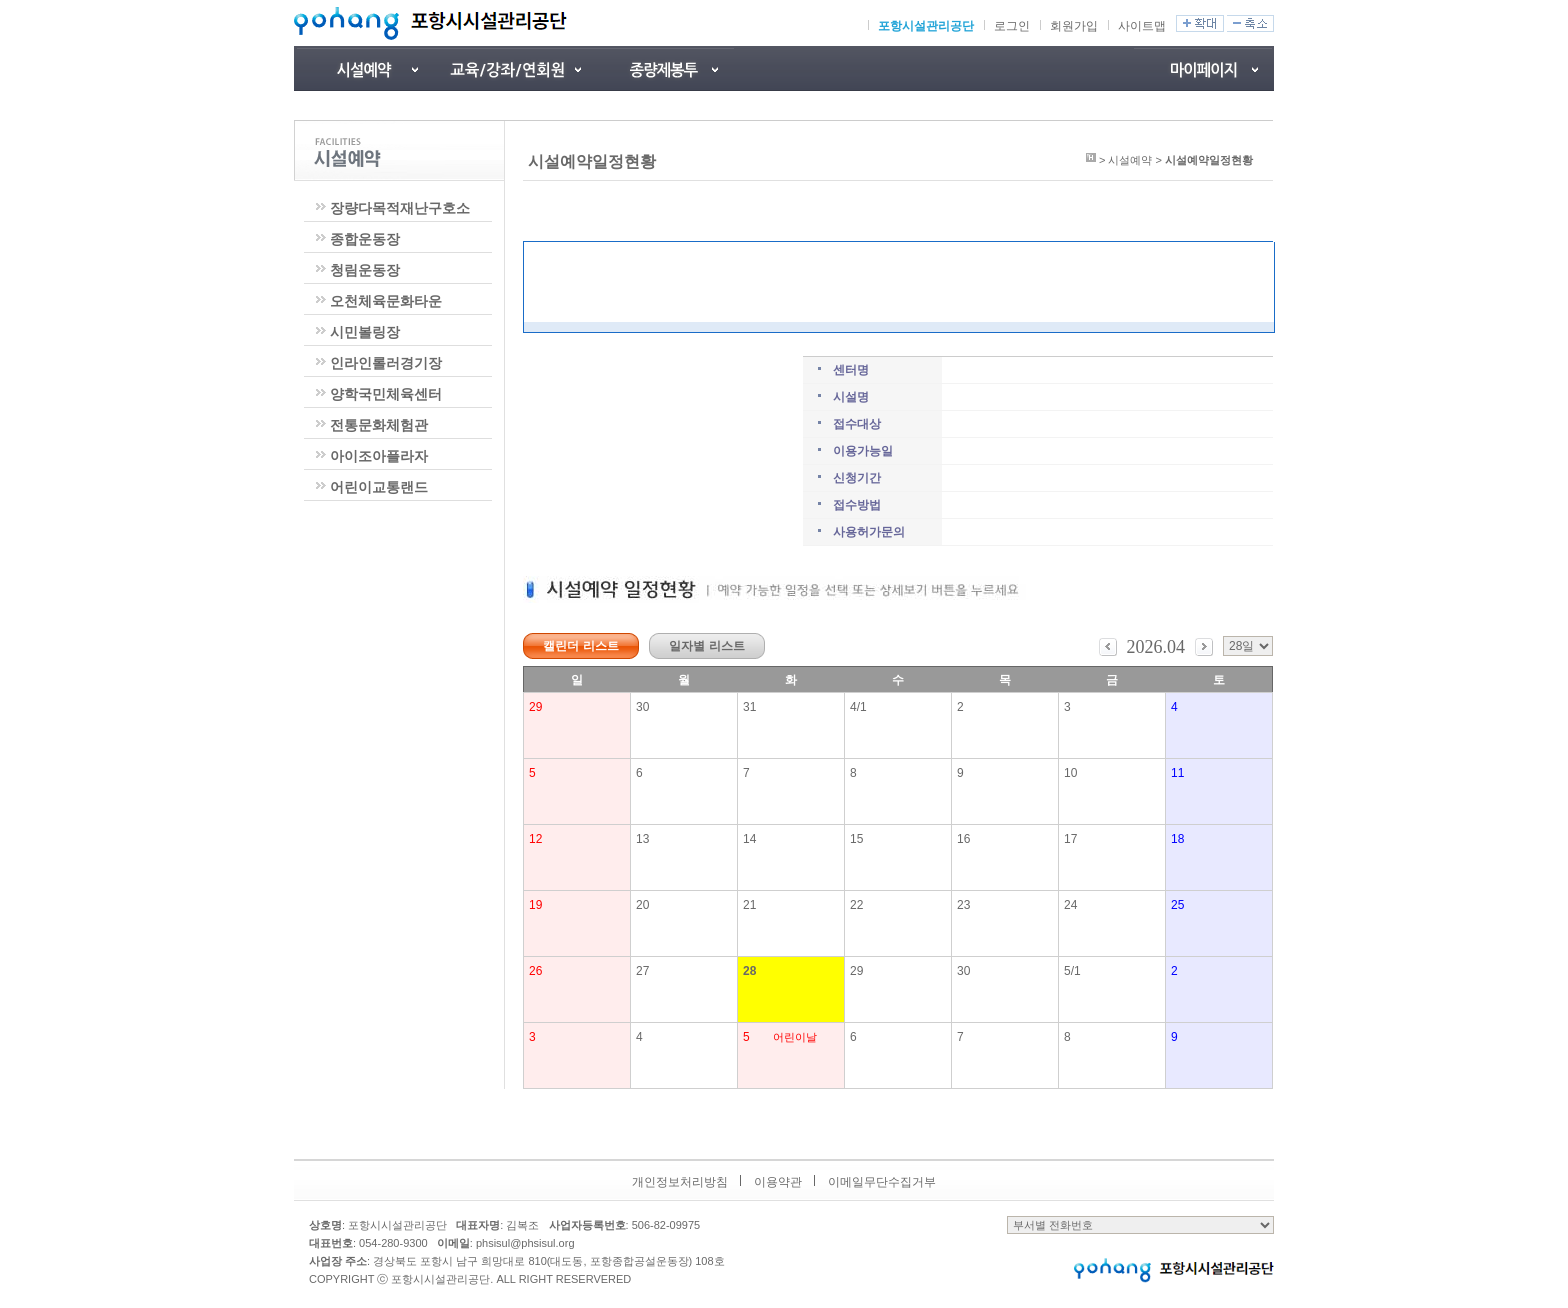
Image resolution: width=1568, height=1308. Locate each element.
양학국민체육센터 (386, 394)
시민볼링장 (365, 332)
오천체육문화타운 (386, 301)
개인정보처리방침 (680, 1182)
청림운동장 (365, 270)
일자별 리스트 (706, 646)
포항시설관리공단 (926, 26)
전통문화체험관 (379, 425)
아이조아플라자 (379, 456)
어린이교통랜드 (379, 487)
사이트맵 (1142, 26)
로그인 (1012, 26)
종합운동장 (365, 239)
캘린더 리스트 (580, 646)
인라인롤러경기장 (386, 363)
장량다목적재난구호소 (400, 208)
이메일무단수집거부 (882, 1182)
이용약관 (778, 1182)
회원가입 (1074, 26)
